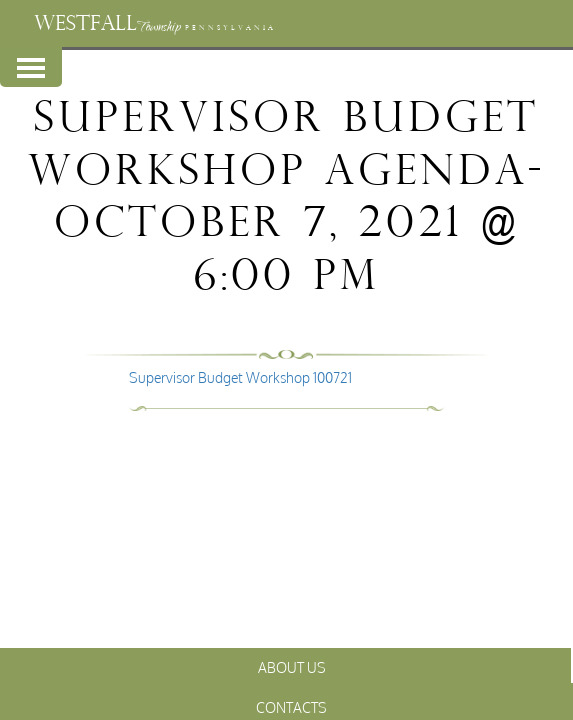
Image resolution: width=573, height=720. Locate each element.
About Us (292, 667)
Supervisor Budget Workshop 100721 (240, 377)
